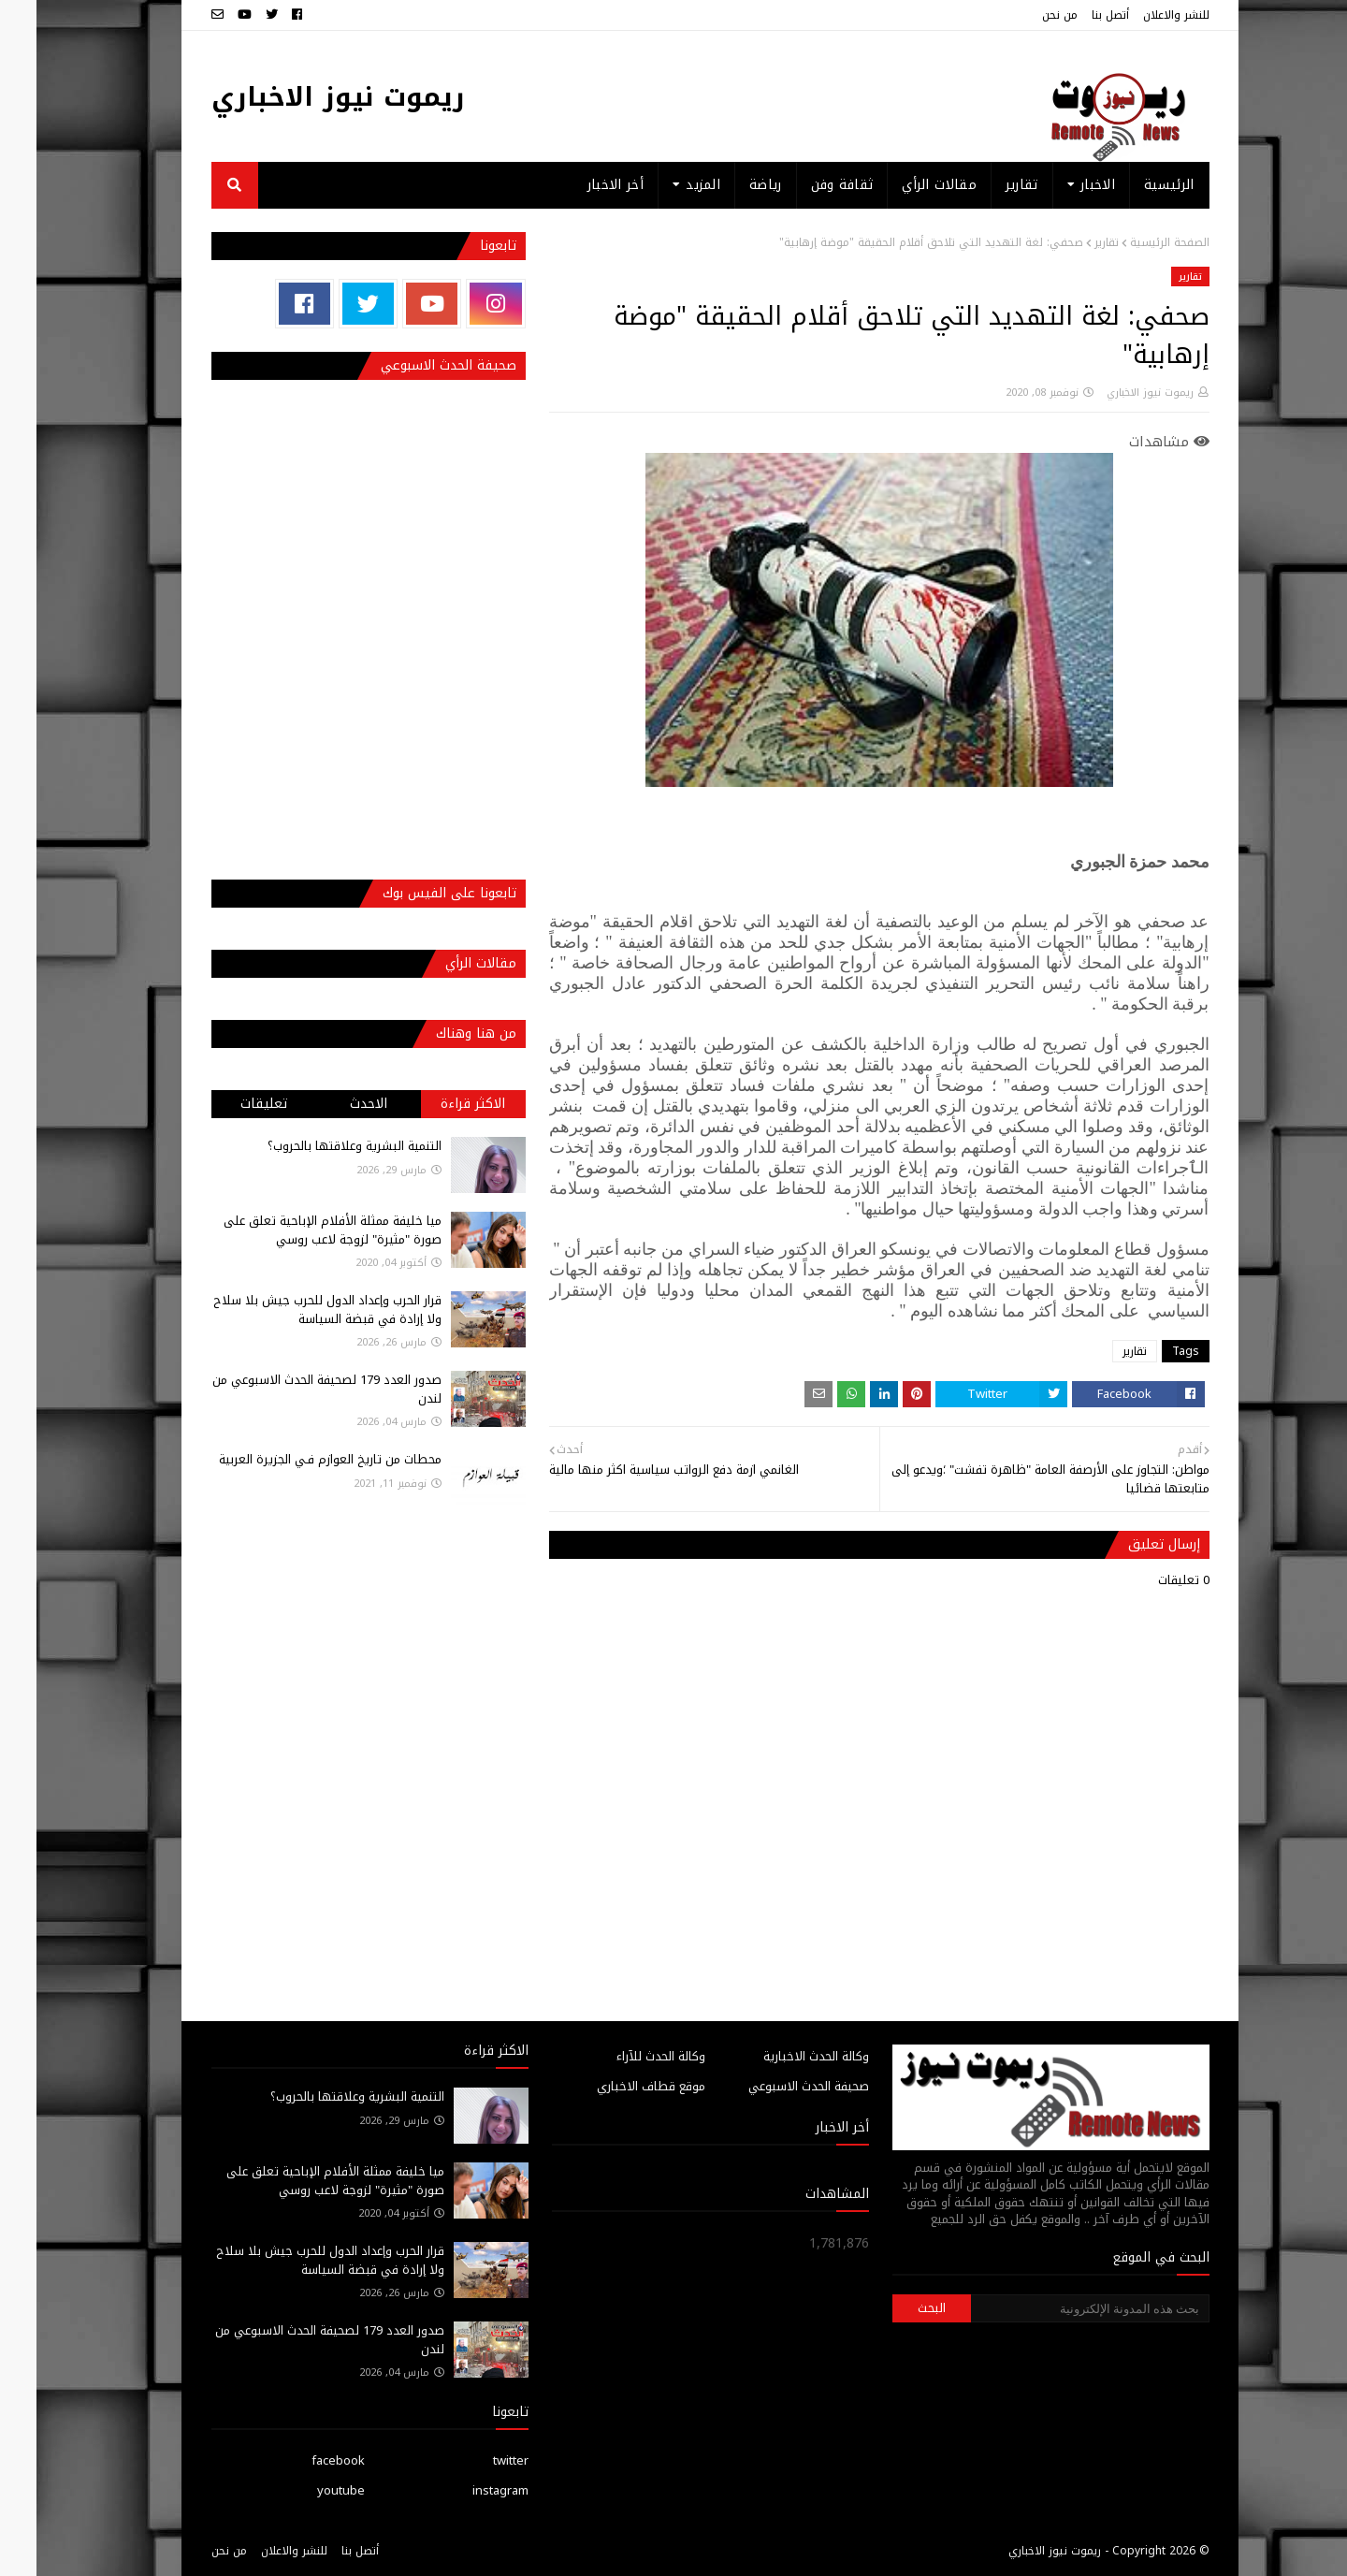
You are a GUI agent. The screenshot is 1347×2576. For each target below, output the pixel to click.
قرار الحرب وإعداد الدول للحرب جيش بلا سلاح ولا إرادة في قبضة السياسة (291, 1309)
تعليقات (227, 1103)
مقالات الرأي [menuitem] (902, 184)
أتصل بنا (1074, 15)
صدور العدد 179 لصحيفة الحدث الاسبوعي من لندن (290, 1389)
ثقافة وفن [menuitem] (806, 184)
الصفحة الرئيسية (1133, 242)
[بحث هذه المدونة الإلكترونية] (1053, 2308)
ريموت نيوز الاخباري (301, 97)
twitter (474, 2460)
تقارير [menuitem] (985, 184)
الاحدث (332, 1103)
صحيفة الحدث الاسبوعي (772, 2086)
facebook (301, 2460)
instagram (464, 2490)
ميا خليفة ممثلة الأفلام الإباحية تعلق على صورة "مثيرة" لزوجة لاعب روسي (296, 1230)
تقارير (1070, 242)
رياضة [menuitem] (729, 184)
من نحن (1023, 15)
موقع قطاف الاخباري (614, 2086)
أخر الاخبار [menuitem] (579, 184)
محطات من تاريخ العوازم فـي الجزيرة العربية (293, 1459)
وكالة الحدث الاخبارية (780, 2056)
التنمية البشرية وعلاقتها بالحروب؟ (318, 1145)
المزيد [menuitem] (666, 184)
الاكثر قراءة (436, 1103)
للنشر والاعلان (1140, 15)
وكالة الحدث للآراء (624, 2056)
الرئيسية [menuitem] (1132, 184)
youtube (304, 2490)
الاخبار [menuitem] (1061, 184)
